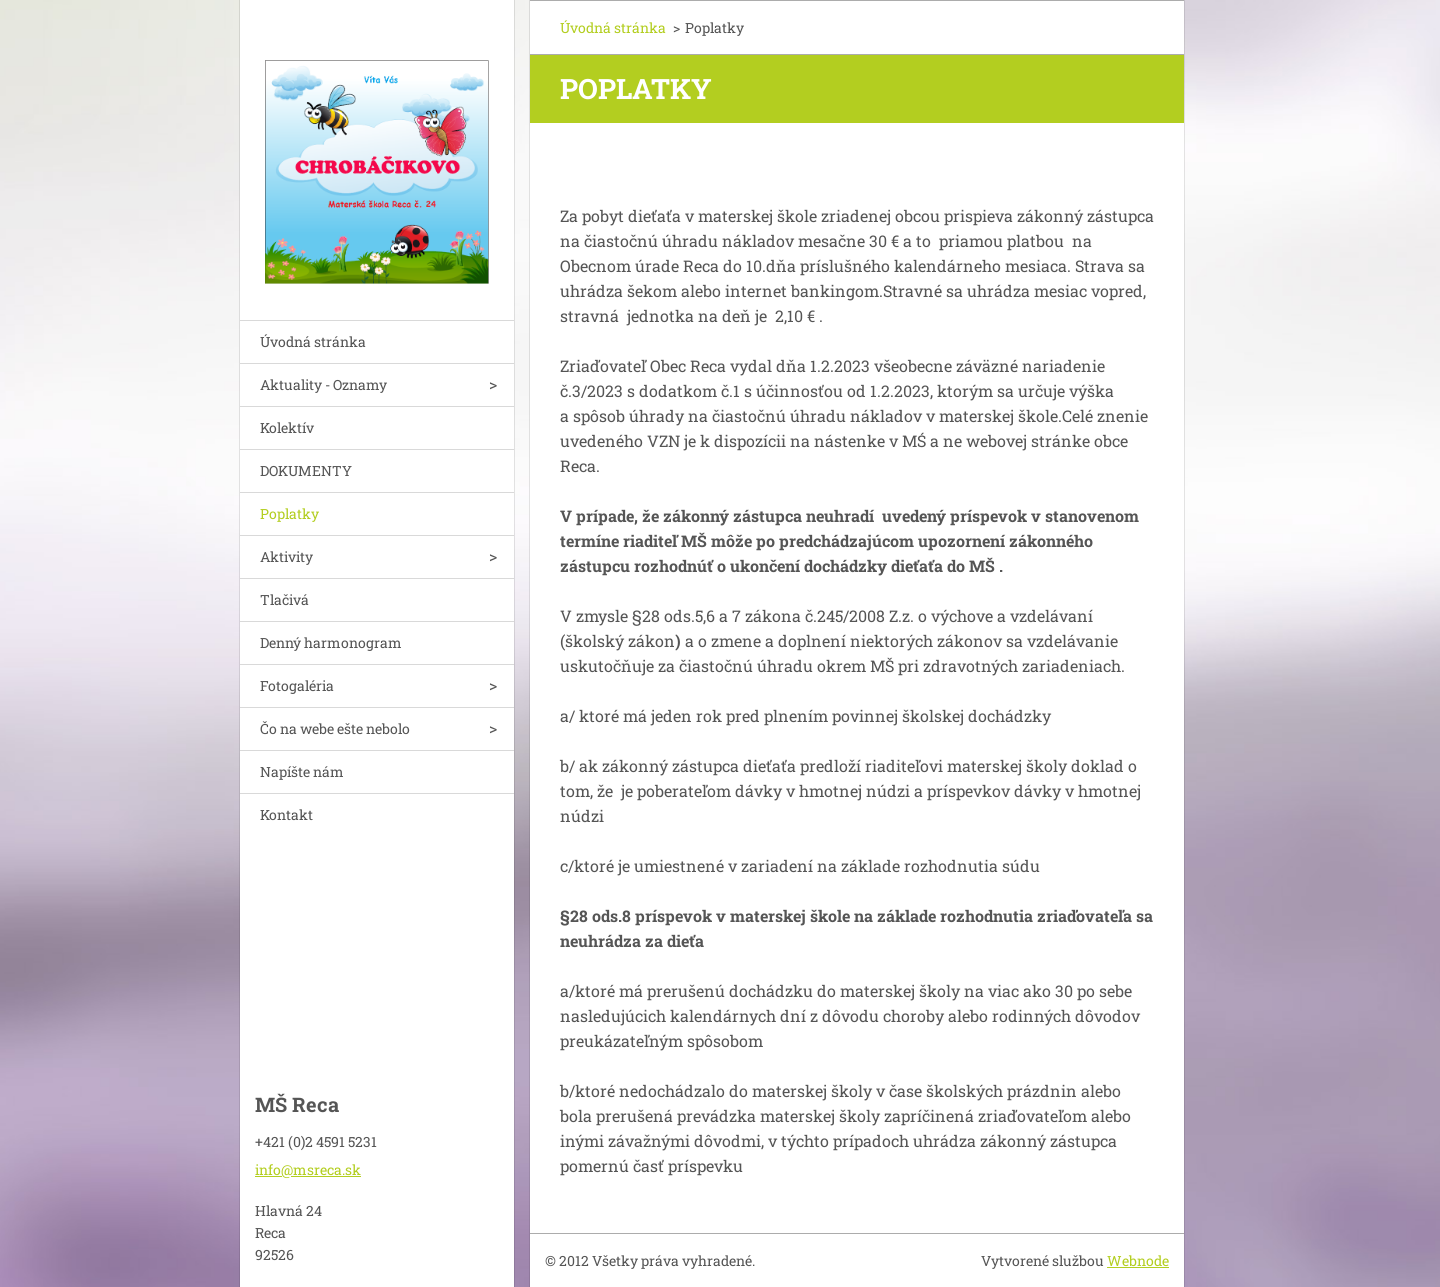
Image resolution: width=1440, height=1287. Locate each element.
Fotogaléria (297, 685)
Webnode (1138, 1260)
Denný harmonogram (331, 642)
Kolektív (287, 427)
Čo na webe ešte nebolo (335, 728)
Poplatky (289, 513)
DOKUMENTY (306, 470)
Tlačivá (284, 599)
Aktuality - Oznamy (323, 384)
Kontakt (286, 814)
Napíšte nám (302, 771)
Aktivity (286, 556)
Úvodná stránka (313, 341)
